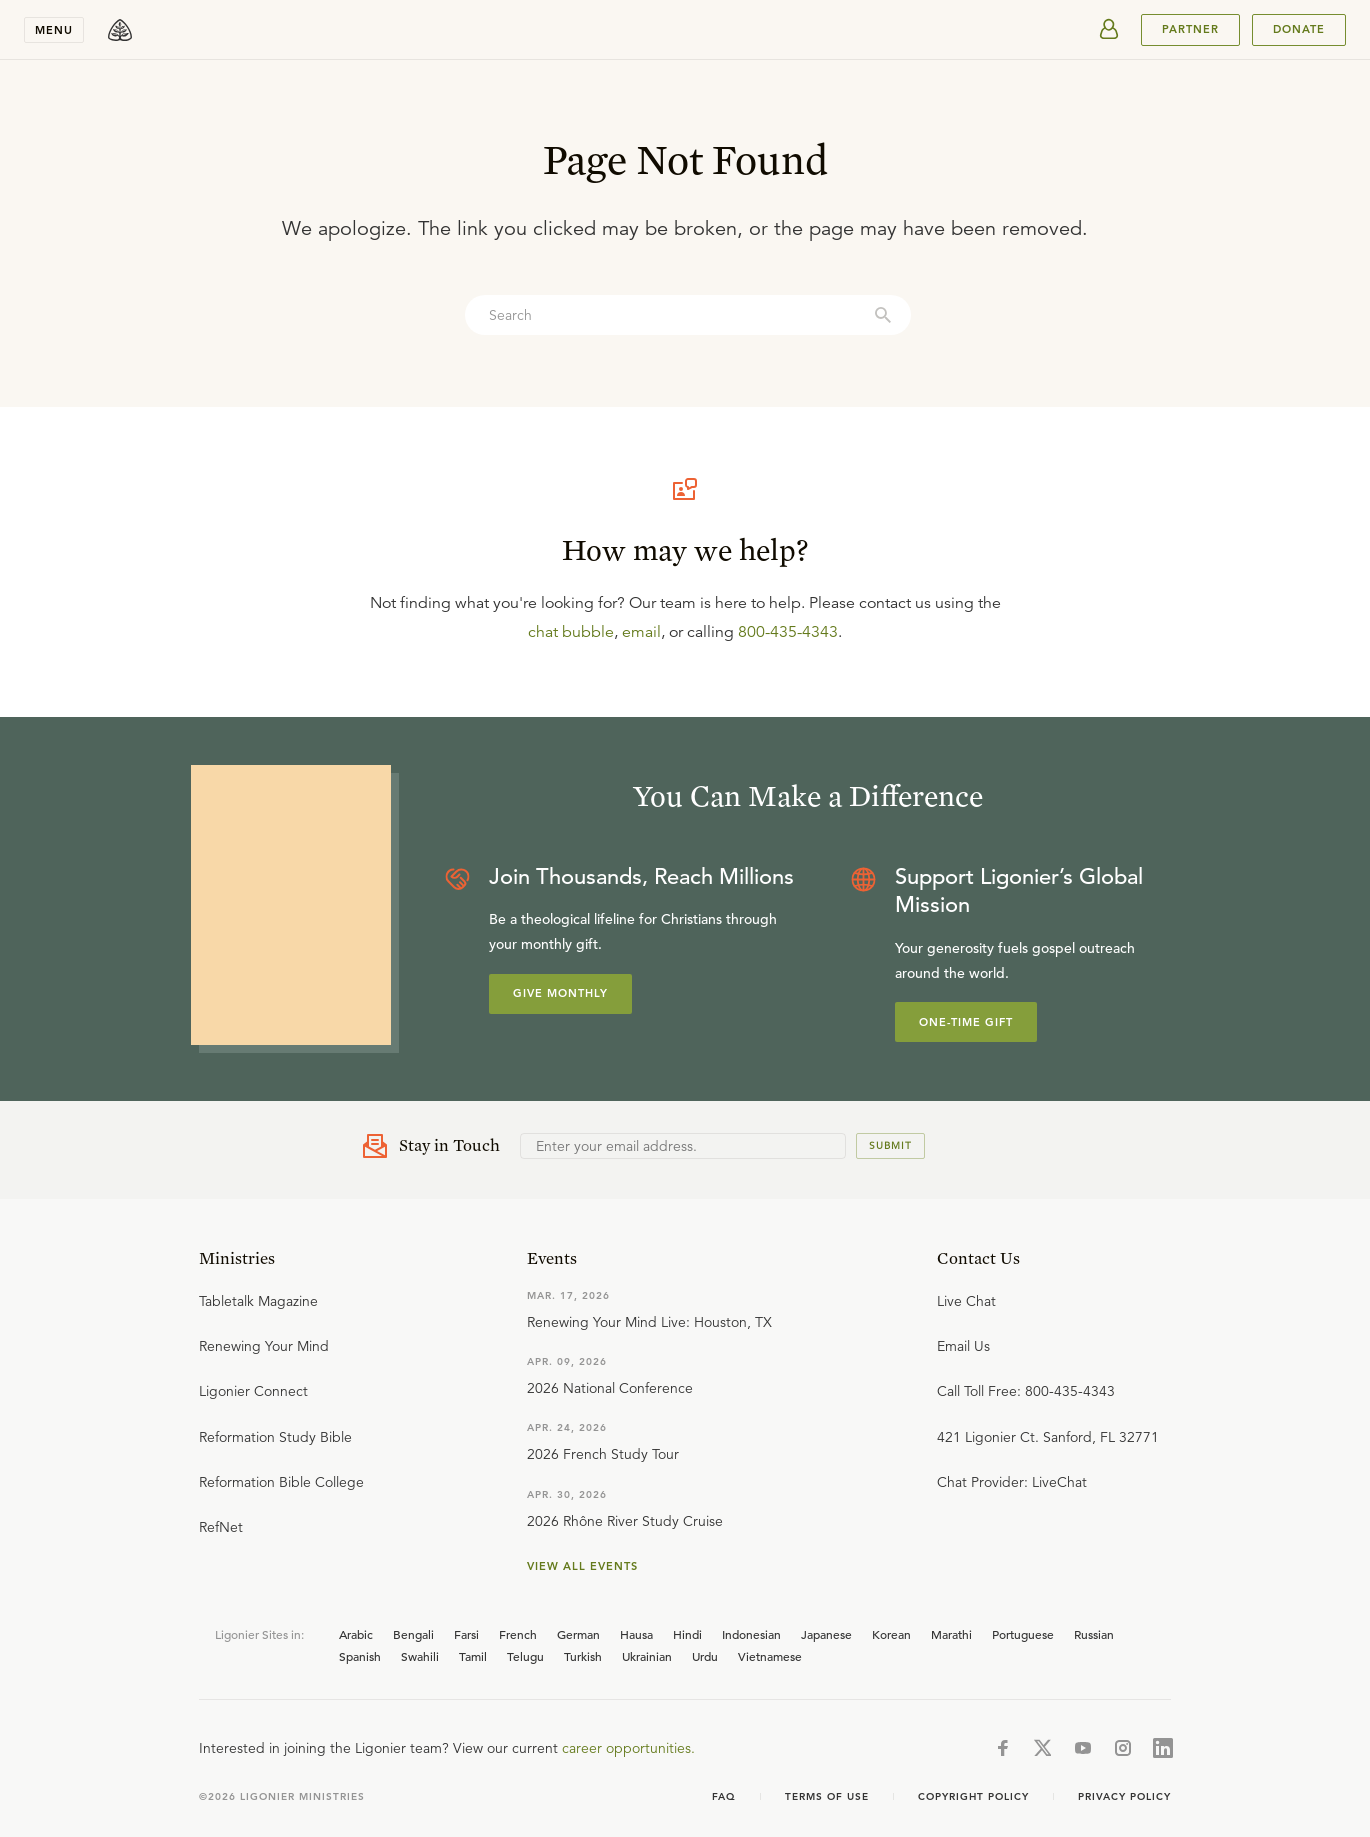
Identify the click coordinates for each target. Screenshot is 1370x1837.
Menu (54, 30)
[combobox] (688, 315)
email (641, 632)
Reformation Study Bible (275, 1437)
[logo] (120, 30)
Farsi (466, 1634)
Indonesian (751, 1634)
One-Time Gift (966, 1022)
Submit (890, 1145)
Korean (891, 1634)
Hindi (687, 1634)
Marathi (951, 1634)
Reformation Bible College (281, 1482)
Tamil (473, 1656)
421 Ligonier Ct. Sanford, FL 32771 (1048, 1437)
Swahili (420, 1656)
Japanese (826, 1634)
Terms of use (827, 1796)
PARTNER (1190, 29)
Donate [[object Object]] (1299, 29)
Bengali (413, 1634)
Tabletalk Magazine (258, 1301)
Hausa (636, 1634)
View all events (582, 1566)
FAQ (724, 1796)
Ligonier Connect (253, 1391)
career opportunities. (628, 1748)
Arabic (356, 1634)
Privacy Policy (1124, 1796)
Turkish (583, 1656)
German (578, 1634)
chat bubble (571, 632)
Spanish (360, 1656)
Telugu (525, 1656)
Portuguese (1023, 1634)
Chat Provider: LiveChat (1012, 1482)
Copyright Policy (973, 1796)
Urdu (705, 1656)
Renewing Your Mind (264, 1346)
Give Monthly (560, 993)
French (518, 1634)
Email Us (963, 1346)
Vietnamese (770, 1656)
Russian (1094, 1634)
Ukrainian (647, 1656)
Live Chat (966, 1301)
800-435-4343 (788, 632)
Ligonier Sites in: (259, 1634)
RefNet (221, 1527)
